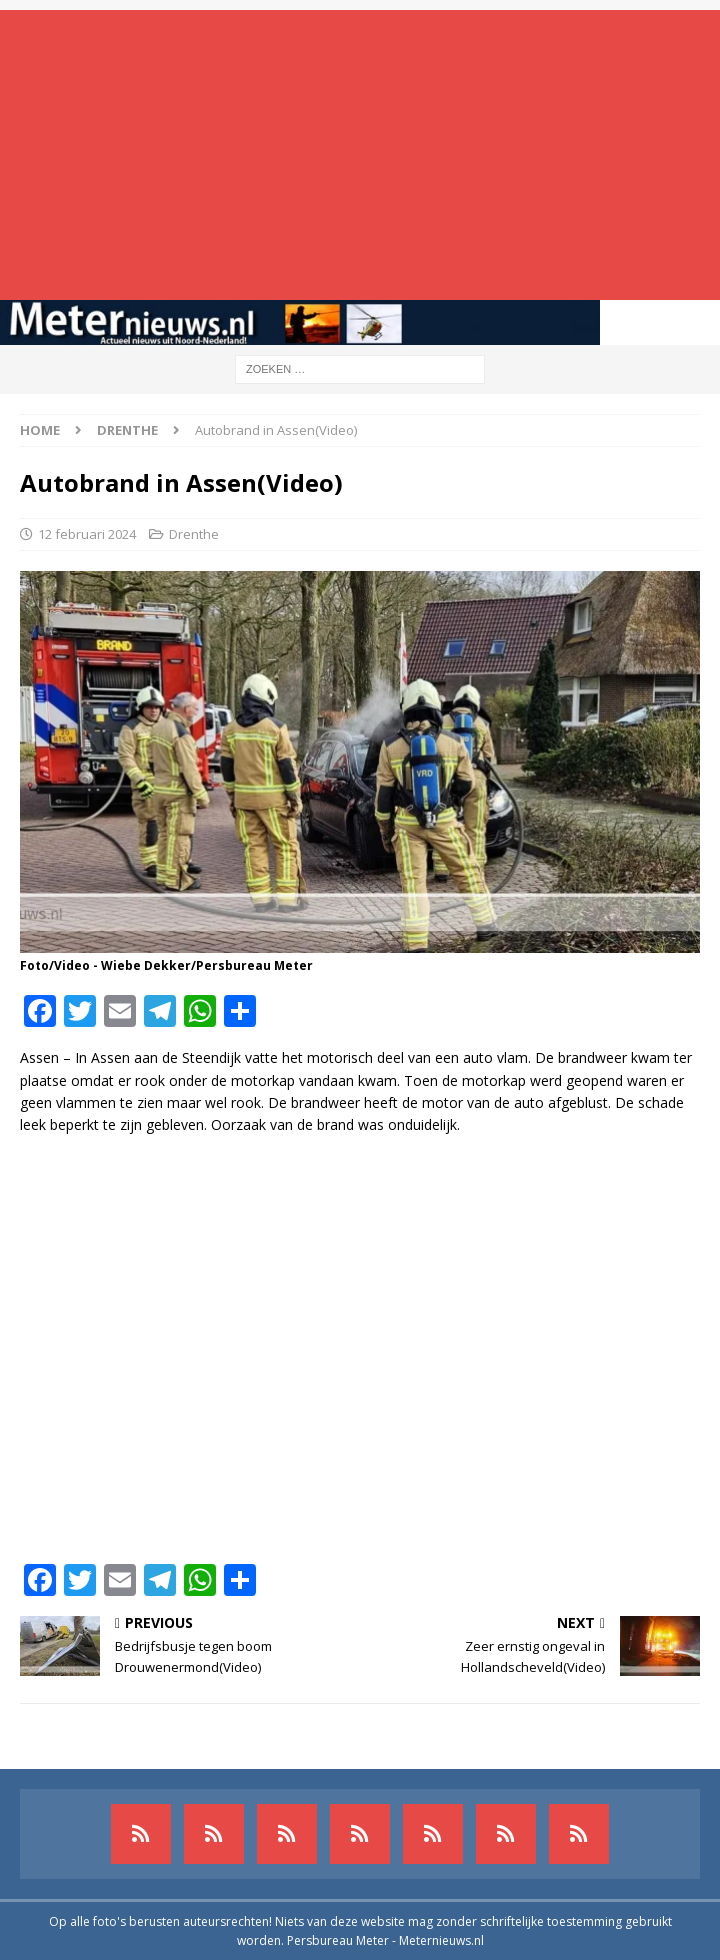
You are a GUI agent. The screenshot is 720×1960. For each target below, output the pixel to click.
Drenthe (194, 534)
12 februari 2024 (87, 534)
